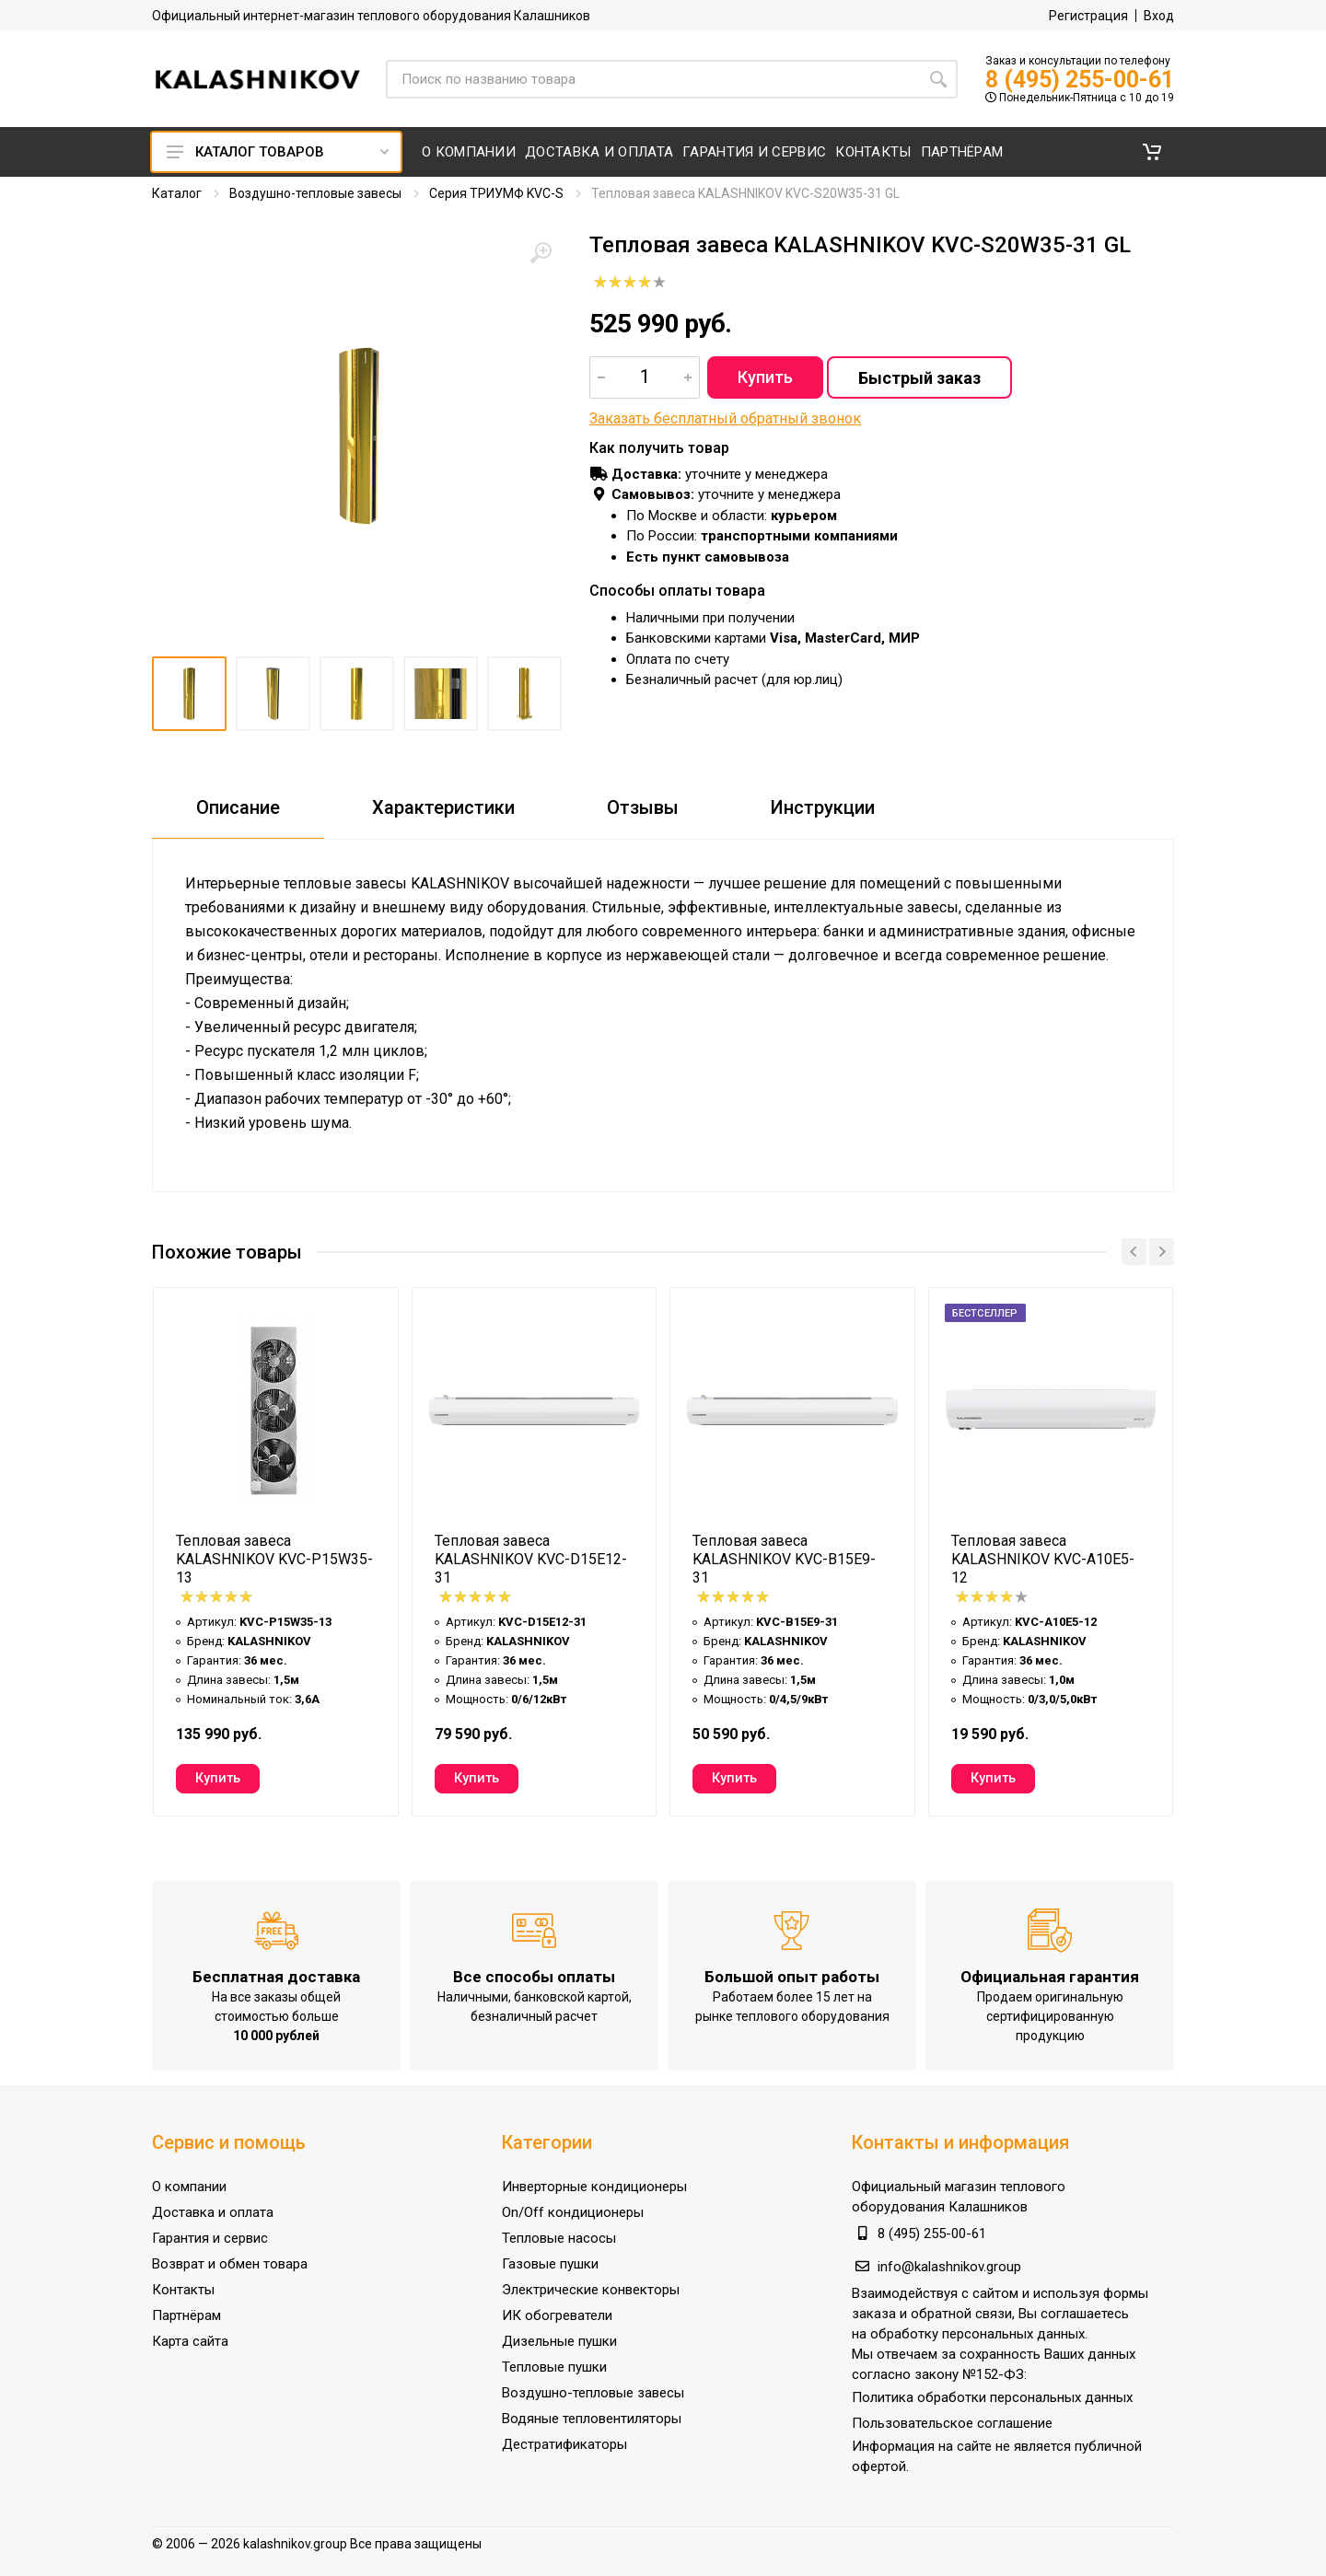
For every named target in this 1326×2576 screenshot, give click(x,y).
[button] (1152, 152)
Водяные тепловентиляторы (591, 2418)
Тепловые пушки (554, 2367)
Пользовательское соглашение (952, 2423)
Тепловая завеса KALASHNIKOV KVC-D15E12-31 (531, 1559)
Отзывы (643, 807)
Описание (238, 807)
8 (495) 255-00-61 (1079, 79)
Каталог (177, 193)
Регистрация (1088, 15)
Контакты (183, 2289)
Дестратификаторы (564, 2444)
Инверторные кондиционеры (594, 2186)
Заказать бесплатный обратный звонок (725, 418)
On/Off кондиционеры (573, 2212)
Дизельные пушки (559, 2341)
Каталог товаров (278, 152)
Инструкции (823, 807)
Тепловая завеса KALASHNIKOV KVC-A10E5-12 (1042, 1559)
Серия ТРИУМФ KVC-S (496, 193)
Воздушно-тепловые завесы (315, 193)
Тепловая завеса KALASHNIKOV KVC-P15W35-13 (274, 1559)
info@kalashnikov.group (949, 2266)
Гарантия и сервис (210, 2238)
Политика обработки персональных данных (992, 2397)
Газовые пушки (550, 2264)
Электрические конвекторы (591, 2289)
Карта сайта (190, 2341)
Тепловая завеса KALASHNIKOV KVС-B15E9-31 (784, 1559)
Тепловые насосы (559, 2238)
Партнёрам (186, 2315)
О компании (189, 2186)
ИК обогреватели (557, 2315)
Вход (1159, 15)
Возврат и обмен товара (230, 2264)
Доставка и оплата (212, 2212)
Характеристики (443, 807)
